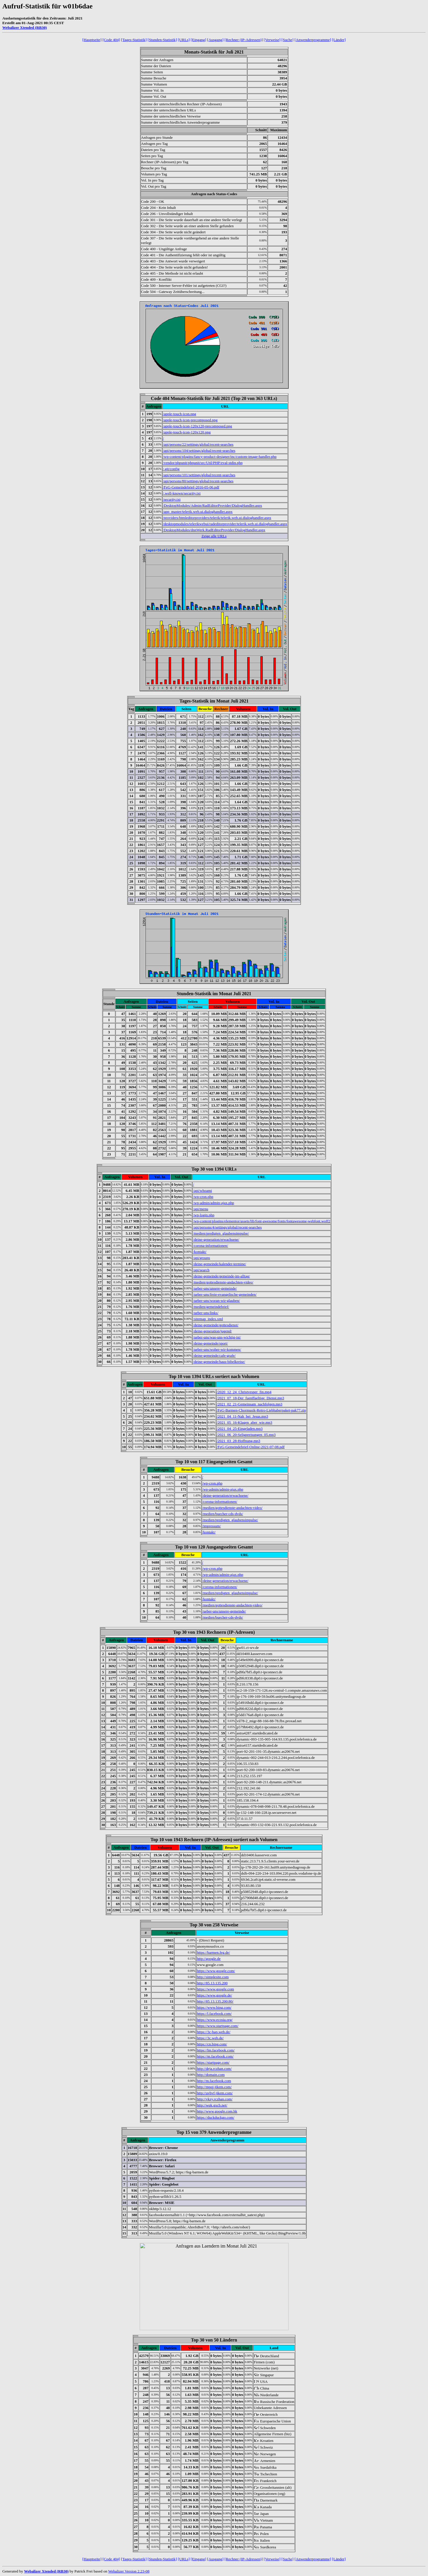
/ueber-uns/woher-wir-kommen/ (217, 1349)
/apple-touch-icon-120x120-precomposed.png (197, 426)
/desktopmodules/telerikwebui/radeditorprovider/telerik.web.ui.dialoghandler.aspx (225, 524)
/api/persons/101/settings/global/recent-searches (199, 475)
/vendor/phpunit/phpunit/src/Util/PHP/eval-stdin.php (203, 463)
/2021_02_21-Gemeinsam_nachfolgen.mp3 (250, 1404)
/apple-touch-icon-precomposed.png (190, 420)
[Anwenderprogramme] (312, 40)
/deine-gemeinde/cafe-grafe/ (214, 1355)
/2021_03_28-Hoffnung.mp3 (238, 1441)
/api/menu (200, 1209)
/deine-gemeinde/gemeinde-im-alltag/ (221, 1276)
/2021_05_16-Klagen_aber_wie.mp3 (244, 1422)
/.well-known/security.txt (182, 493)
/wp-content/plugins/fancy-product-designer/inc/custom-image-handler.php (220, 456)
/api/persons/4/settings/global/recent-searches (227, 1227)
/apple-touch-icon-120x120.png (187, 432)
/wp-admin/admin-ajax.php (213, 1203)
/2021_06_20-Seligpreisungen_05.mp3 (246, 1434)
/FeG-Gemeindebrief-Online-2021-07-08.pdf (251, 1447)
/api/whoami (202, 1190)
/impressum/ (211, 1526)
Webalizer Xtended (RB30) (24, 27)
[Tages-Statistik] (134, 40)
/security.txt (172, 499)
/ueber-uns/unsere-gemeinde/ (215, 1288)
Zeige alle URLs (214, 536)
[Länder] (339, 40)
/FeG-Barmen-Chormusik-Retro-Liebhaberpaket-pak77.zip (261, 1410)
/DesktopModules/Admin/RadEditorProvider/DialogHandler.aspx (212, 505)
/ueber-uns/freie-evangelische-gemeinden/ (224, 1294)
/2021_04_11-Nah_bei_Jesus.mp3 (242, 1416)
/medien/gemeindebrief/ (211, 1306)
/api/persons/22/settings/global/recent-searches (198, 444)
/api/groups (201, 1258)
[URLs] (184, 40)
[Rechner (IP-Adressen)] (244, 40)
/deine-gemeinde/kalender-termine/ (219, 1264)
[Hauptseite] (92, 40)
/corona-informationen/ (210, 1245)
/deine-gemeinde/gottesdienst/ (215, 1325)
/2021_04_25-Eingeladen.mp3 (240, 1428)
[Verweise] (272, 40)
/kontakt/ (199, 1251)
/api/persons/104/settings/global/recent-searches (199, 450)
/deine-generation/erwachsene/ (216, 1239)
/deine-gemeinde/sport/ (210, 1343)
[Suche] (287, 40)
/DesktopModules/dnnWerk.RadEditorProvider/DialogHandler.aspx (214, 530)
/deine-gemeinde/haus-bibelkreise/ (219, 1361)
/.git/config (171, 469)
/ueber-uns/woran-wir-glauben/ (216, 1300)
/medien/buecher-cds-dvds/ (222, 1514)
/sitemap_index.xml (208, 1319)
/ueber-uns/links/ (205, 1313)
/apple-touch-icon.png (179, 414)
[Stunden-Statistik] (162, 40)
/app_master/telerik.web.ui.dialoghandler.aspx (198, 511)
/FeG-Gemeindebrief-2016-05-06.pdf (191, 487)
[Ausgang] (215, 40)
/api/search (201, 1270)
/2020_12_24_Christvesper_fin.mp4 (244, 1392)
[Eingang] (198, 40)
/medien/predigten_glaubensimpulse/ (221, 1233)
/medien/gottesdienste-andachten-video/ (223, 1282)
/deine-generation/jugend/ (212, 1331)
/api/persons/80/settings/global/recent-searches (198, 481)
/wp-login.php (203, 1215)
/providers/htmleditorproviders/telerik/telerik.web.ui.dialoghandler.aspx (217, 517)
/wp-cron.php (203, 1196)
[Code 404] (111, 40)
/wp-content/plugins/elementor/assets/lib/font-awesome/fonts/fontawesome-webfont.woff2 (261, 1221)
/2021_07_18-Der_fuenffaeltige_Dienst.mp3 (250, 1398)
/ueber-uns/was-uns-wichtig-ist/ (217, 1337)
